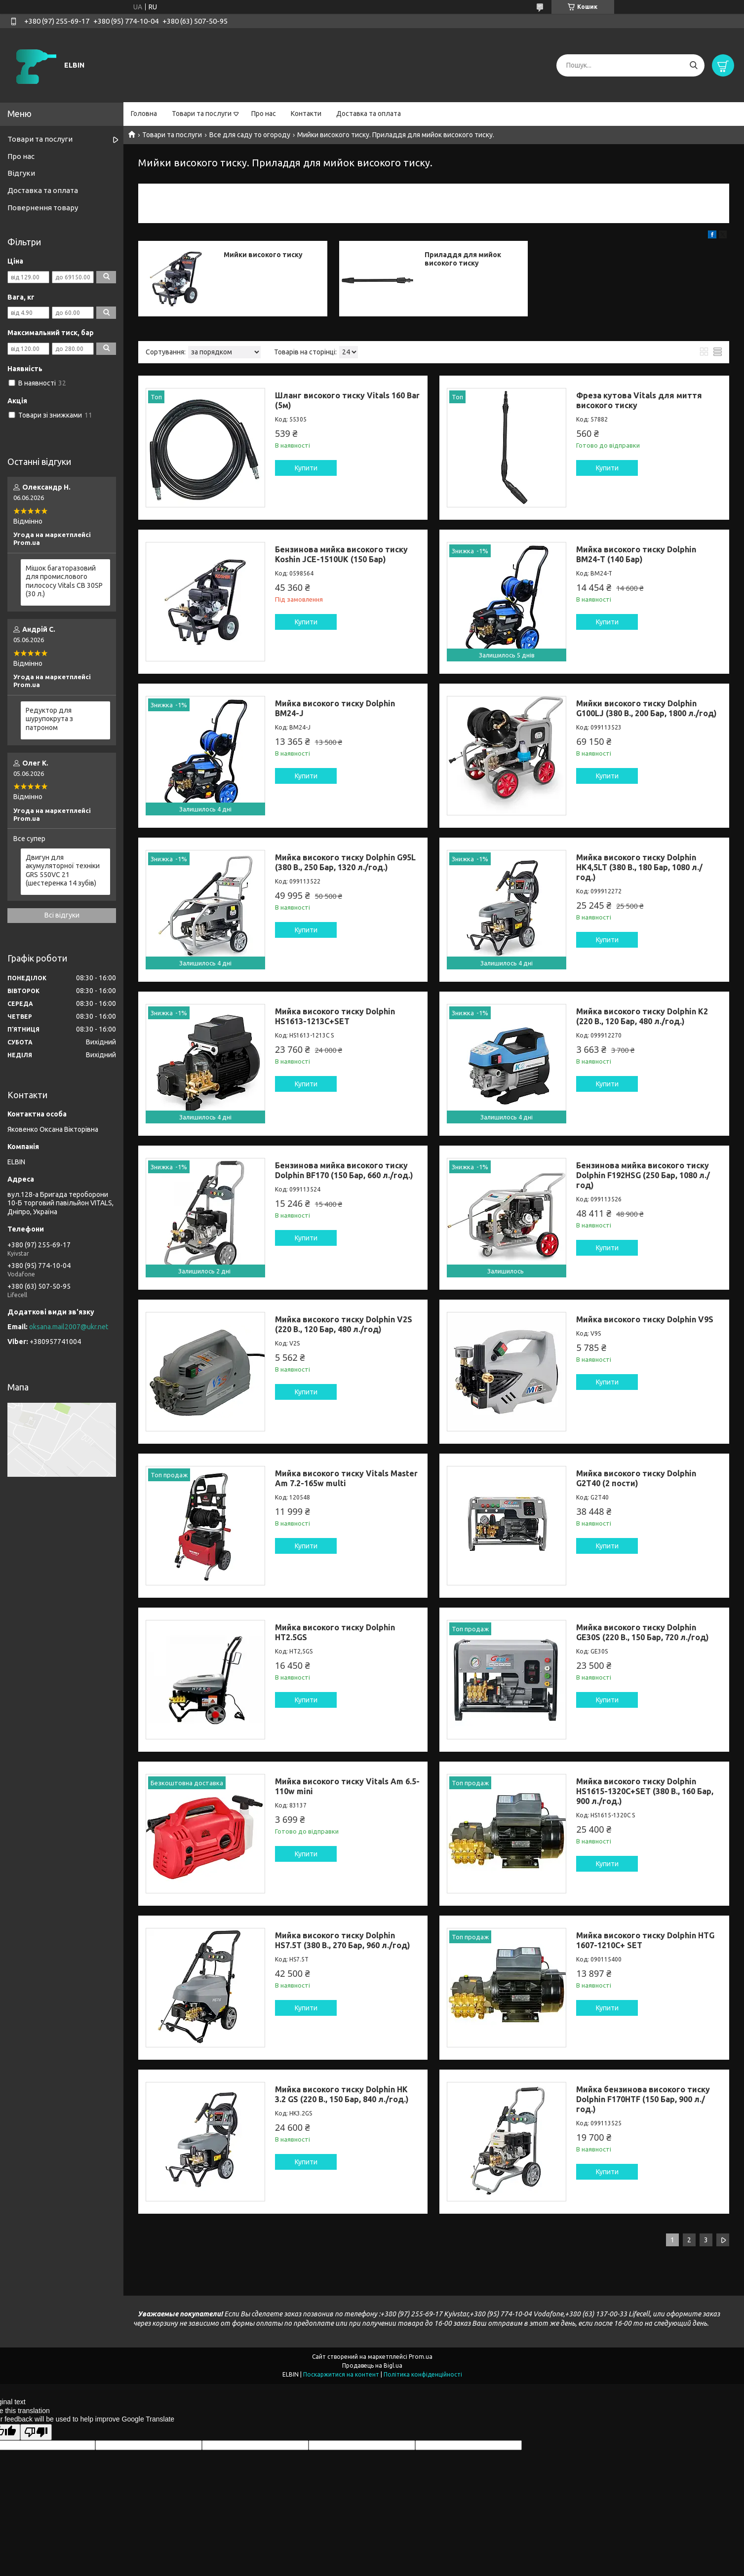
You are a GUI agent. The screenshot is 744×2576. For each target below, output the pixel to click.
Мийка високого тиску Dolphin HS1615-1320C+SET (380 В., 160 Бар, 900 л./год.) (644, 1791)
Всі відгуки (61, 915)
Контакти (306, 113)
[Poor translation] (36, 2432)
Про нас (263, 113)
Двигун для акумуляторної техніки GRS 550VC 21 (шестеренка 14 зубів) (63, 870)
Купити (306, 468)
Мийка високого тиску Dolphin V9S (644, 1319)
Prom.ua (420, 2356)
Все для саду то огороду (249, 135)
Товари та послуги (202, 113)
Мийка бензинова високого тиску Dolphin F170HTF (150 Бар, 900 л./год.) (643, 2099)
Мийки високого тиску (263, 255)
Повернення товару (42, 207)
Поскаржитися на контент (341, 2374)
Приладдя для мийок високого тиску (463, 259)
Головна (144, 113)
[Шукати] (693, 65)
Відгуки (21, 173)
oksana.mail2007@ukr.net (68, 1327)
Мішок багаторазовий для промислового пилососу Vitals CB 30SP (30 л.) (64, 581)
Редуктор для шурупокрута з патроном (49, 718)
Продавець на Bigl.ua (372, 2365)
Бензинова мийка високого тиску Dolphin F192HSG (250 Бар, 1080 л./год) (643, 1175)
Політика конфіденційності (423, 2374)
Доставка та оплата (368, 113)
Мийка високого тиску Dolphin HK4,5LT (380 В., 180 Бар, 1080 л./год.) (639, 867)
